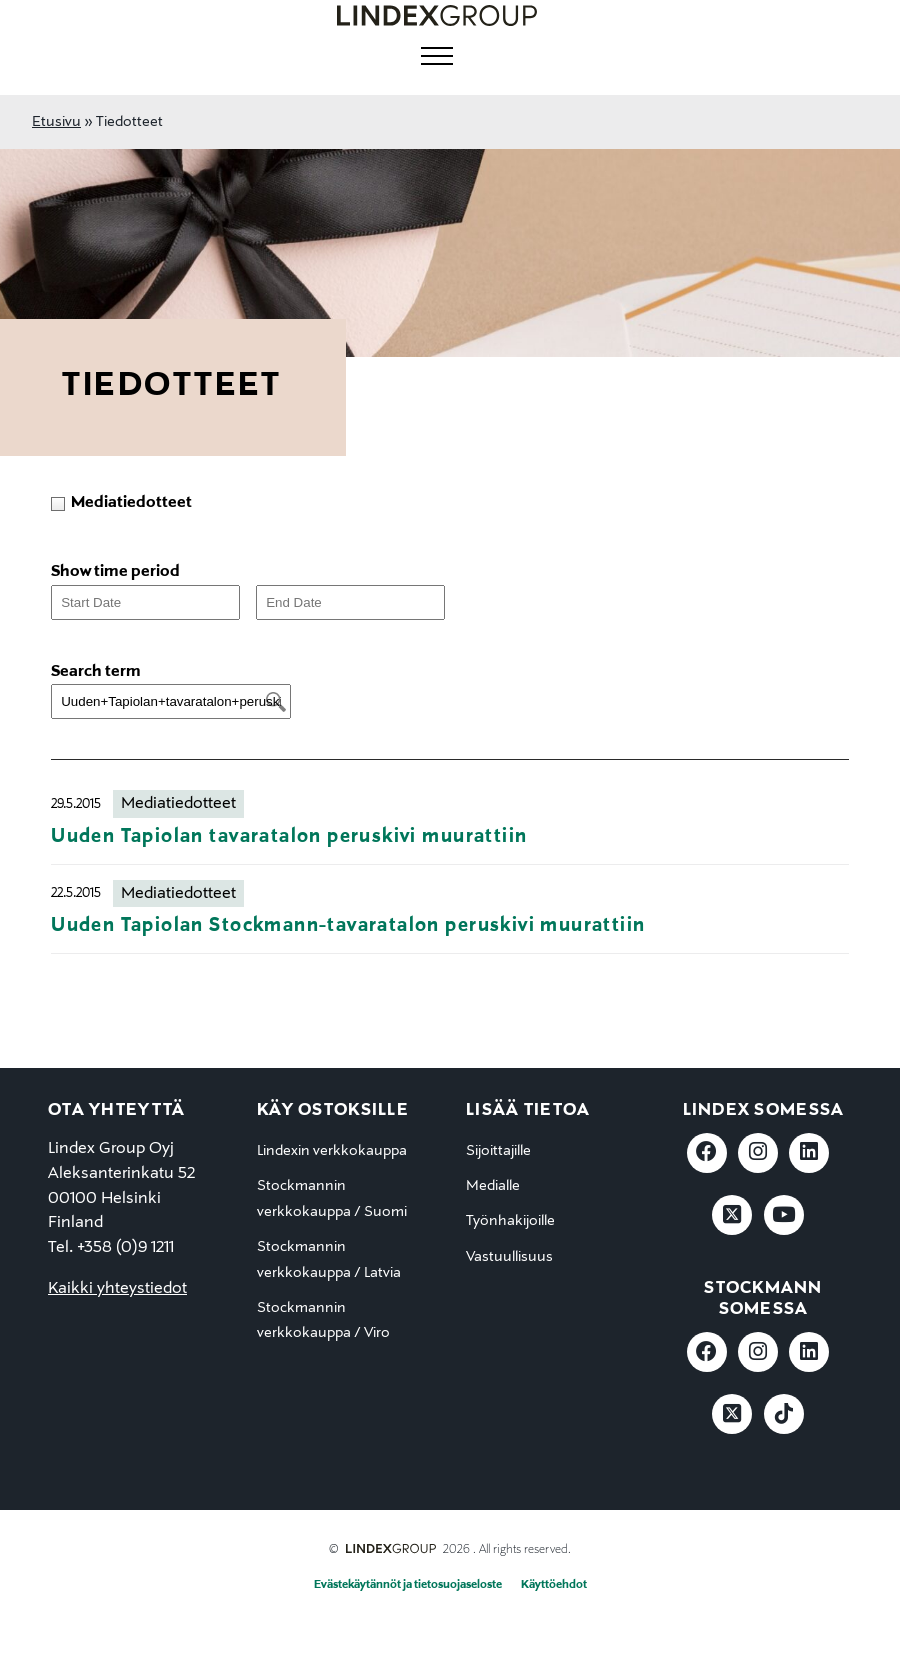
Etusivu (56, 122)
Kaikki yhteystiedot (117, 1289)
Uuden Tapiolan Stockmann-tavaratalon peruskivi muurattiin (348, 925)
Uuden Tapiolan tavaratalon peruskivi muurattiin (289, 836)
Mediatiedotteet (178, 804)
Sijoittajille (498, 1151)
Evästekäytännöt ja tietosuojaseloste (408, 1585)
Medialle (493, 1186)
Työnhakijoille (510, 1221)
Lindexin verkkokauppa (332, 1151)
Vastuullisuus (509, 1257)
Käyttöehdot (554, 1585)
